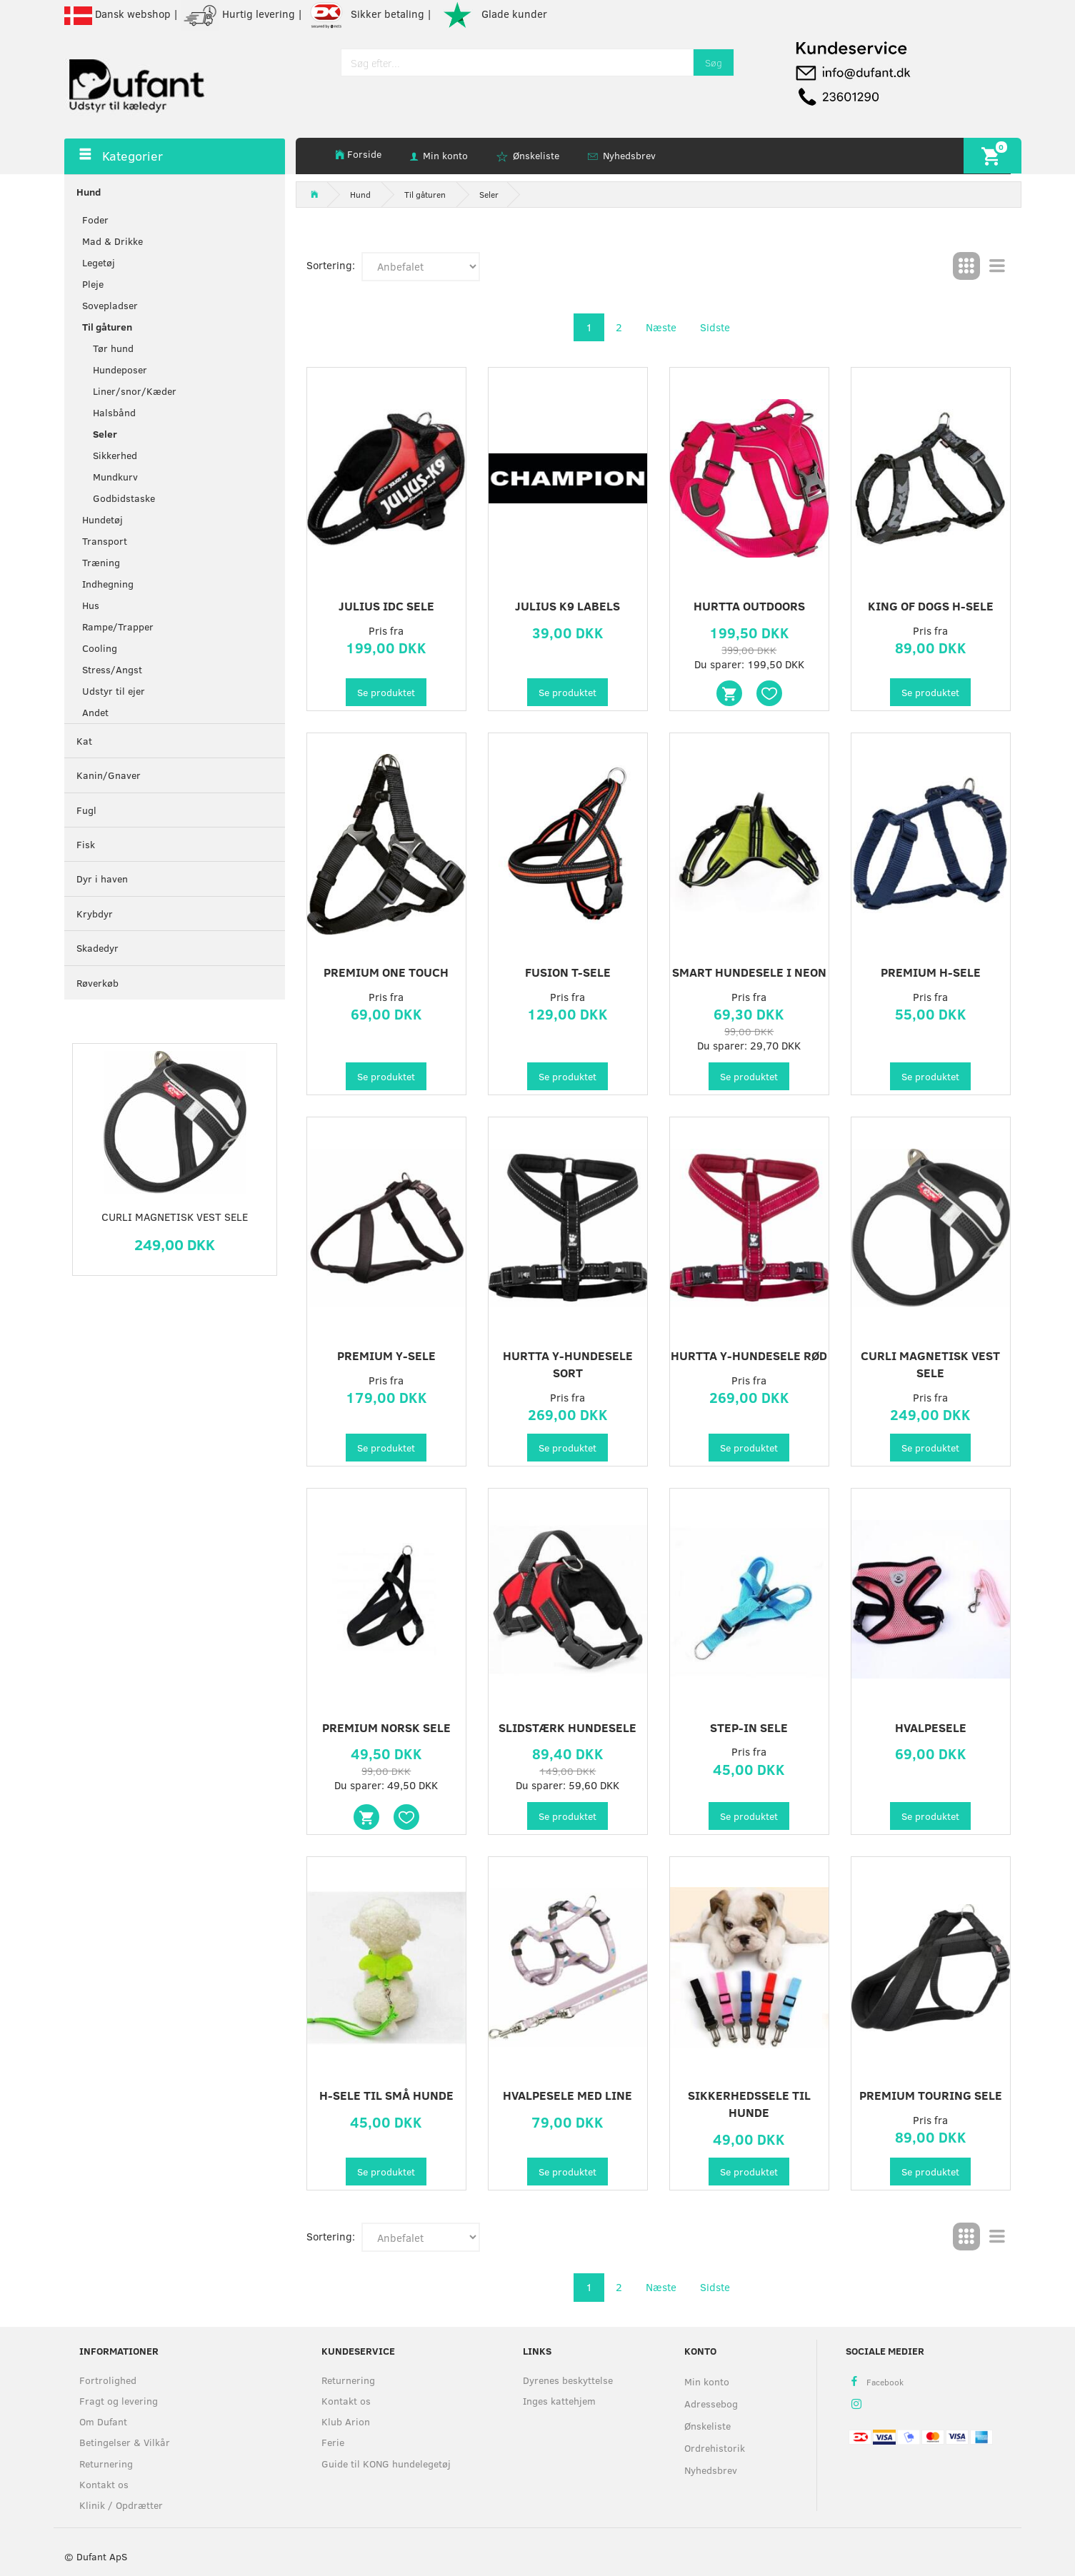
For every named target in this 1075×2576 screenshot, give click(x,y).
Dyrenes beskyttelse (568, 2380)
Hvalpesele (930, 1727)
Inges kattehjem (559, 2401)
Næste (661, 327)
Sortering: (330, 265)
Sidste (715, 327)
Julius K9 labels (567, 606)
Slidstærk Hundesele (567, 1727)
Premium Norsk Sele (386, 1727)
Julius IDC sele (386, 606)
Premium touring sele (930, 2095)
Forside (364, 154)
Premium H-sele (931, 972)
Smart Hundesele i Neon (749, 972)
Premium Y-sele (386, 1355)
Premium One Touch (386, 972)
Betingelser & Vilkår (124, 2442)
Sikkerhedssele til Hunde (749, 2103)
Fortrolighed (107, 2380)
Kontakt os (104, 2484)
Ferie (332, 2442)
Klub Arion (345, 2421)
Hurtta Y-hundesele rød (749, 1355)
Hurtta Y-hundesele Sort (568, 1364)
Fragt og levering (118, 2401)
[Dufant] (135, 82)
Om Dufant (103, 2421)
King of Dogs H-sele (931, 606)
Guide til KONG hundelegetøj (386, 2463)
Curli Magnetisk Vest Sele (174, 1216)
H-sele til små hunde (386, 2095)
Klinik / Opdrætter (121, 2505)
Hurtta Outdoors (749, 606)
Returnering (106, 2463)
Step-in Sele (749, 1727)
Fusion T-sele (568, 972)
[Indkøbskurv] (992, 155)
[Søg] (713, 62)
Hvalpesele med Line (567, 2095)
